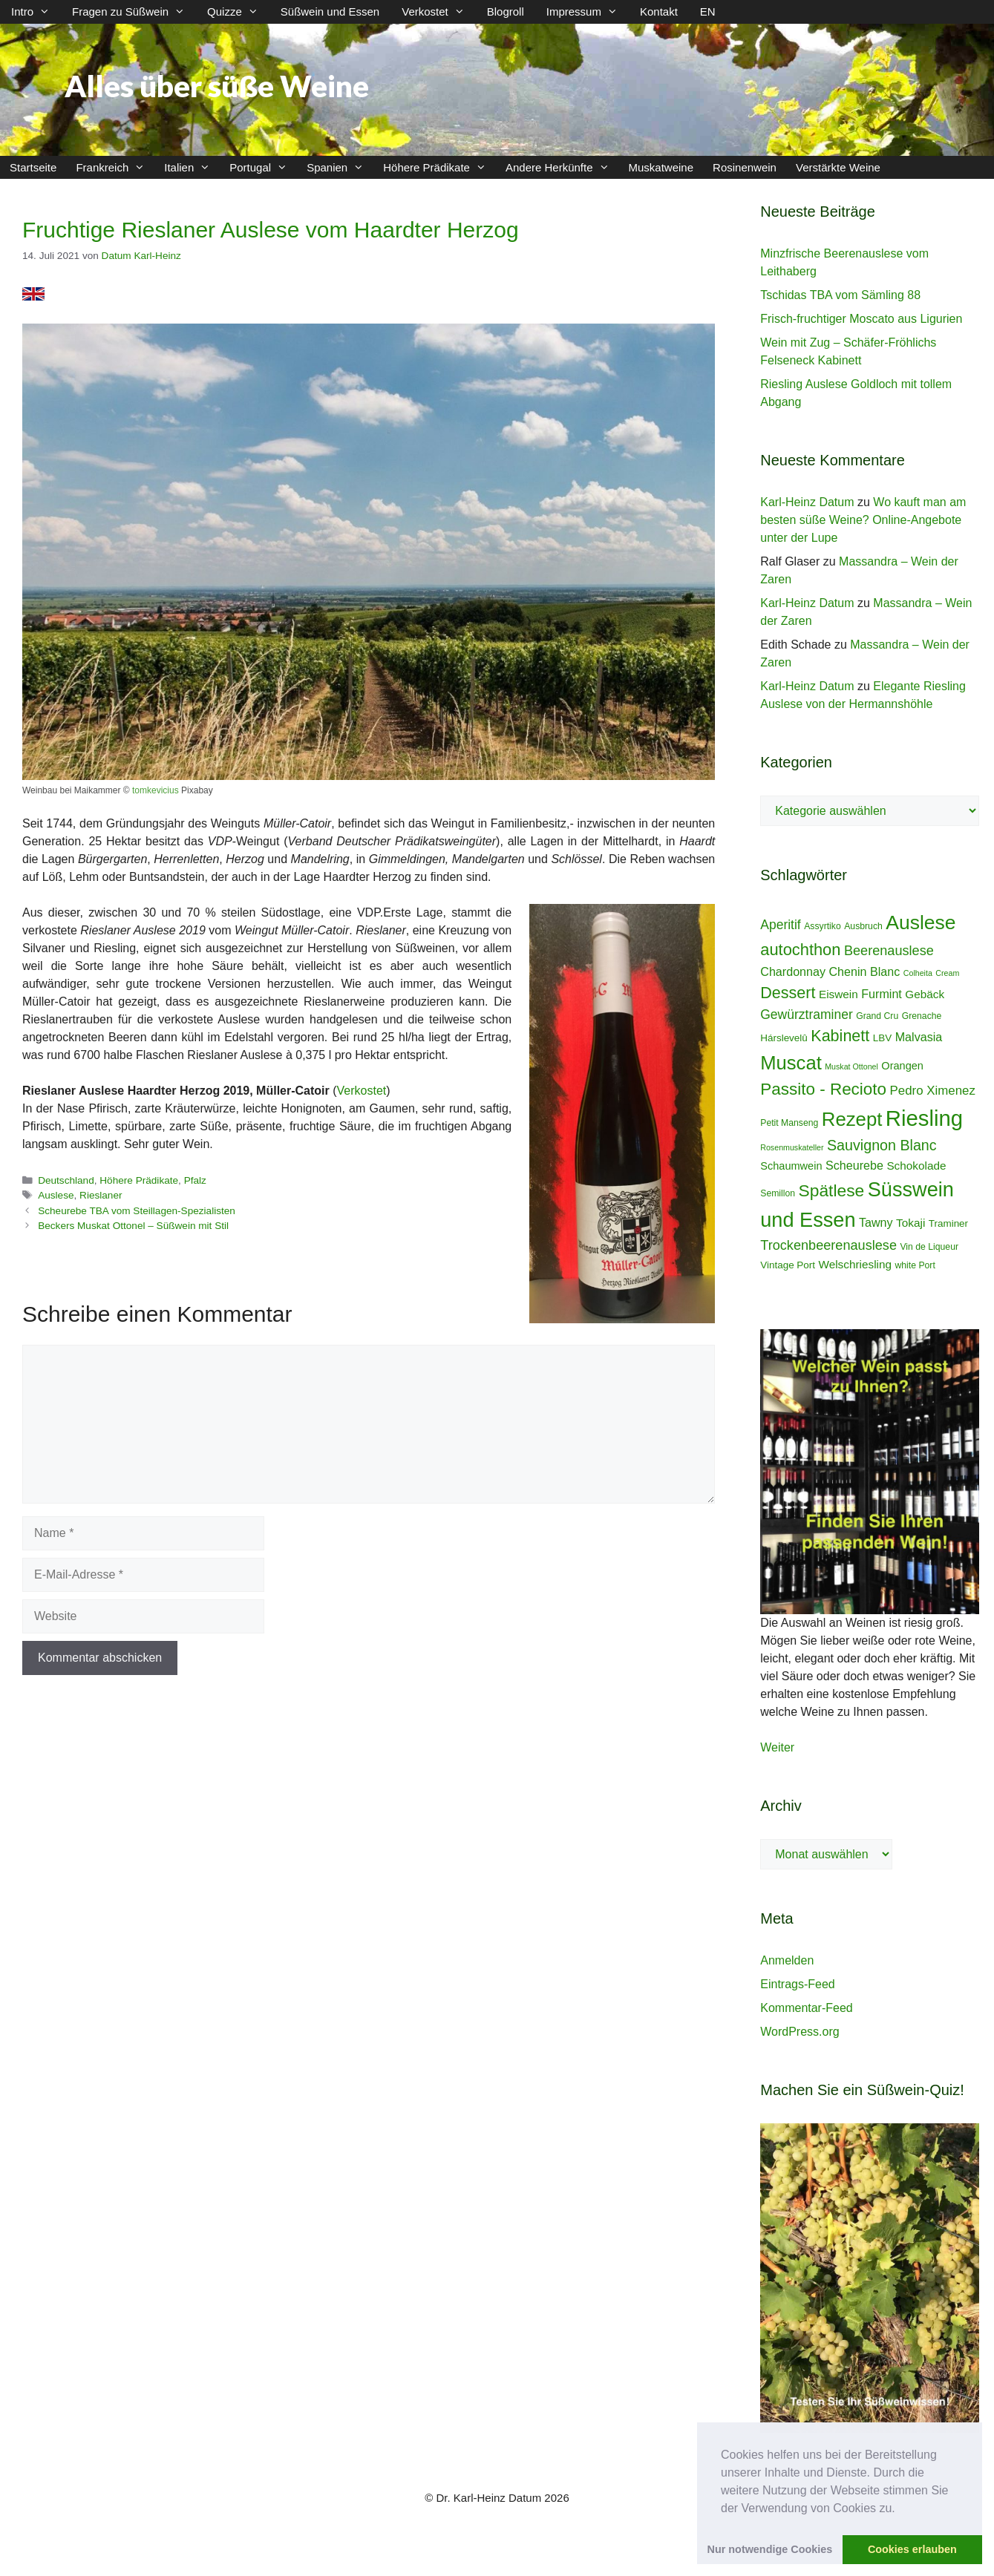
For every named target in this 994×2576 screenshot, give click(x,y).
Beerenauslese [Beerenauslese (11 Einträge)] (889, 950)
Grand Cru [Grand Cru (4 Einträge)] (877, 1016)
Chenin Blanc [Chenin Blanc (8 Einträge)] (864, 971)
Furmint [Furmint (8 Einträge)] (881, 993)
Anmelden (787, 1960)
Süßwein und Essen (330, 11)
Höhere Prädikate (439, 167)
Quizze (238, 12)
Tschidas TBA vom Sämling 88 (840, 295)
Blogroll (505, 11)
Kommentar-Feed (806, 2008)
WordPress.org (799, 2031)
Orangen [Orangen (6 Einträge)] (902, 1066)
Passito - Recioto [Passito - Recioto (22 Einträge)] (823, 1089)
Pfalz (195, 1180)
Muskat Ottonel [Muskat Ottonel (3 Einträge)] (851, 1066)
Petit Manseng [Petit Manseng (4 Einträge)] (789, 1123)
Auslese (55, 1195)
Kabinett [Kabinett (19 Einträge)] (840, 1035)
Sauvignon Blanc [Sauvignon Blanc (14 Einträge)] (882, 1145)
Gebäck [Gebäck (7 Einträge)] (924, 994)
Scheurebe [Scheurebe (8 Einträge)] (854, 1165)
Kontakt (659, 11)
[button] (900, 2509)
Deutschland (66, 1180)
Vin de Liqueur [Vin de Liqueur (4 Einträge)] (929, 1247)
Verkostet (439, 12)
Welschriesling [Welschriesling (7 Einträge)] (855, 1264)
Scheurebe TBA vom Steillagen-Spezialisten (136, 1210)
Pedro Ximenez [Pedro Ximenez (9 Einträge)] (932, 1091)
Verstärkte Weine (838, 167)
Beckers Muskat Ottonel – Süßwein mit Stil (133, 1225)
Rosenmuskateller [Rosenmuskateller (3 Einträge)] (791, 1147)
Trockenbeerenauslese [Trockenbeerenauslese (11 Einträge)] (828, 1245)
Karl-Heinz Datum (807, 502)
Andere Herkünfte (562, 167)
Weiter (777, 1747)
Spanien (340, 167)
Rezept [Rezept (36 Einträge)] (852, 1119)
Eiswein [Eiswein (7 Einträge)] (838, 994)
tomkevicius (155, 790)
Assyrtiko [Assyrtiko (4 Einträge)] (822, 926)
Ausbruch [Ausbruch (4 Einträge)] (863, 926)
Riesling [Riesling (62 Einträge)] (924, 1118)
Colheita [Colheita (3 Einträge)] (917, 973)
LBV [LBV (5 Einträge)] (882, 1037)
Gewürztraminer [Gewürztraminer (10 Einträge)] (806, 1014)
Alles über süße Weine (217, 86)
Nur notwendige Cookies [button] (770, 2549)
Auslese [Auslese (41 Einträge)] (920, 922)
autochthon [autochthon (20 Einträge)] (800, 949)
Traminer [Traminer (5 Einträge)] (948, 1223)
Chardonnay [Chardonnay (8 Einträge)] (792, 971)
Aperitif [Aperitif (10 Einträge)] (780, 924)
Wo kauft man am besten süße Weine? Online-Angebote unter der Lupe (863, 520)
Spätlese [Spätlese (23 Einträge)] (832, 1190)
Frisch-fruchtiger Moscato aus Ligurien (861, 318)
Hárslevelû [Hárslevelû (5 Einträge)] (784, 1037)
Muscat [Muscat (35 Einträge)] (791, 1062)
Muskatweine (661, 167)
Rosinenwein (744, 167)
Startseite (33, 167)
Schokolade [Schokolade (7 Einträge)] (916, 1165)
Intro (36, 12)
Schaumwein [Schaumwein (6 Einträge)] (791, 1166)
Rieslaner (100, 1195)
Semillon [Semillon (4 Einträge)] (777, 1193)
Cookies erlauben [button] (912, 2549)
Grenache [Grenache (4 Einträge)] (922, 1016)
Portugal (263, 167)
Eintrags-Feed (797, 1984)
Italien (192, 167)
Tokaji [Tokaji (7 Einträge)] (910, 1222)
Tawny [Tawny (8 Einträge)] (876, 1222)
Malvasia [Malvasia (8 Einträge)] (919, 1036)
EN (708, 11)
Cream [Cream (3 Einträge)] (947, 973)
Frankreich (115, 167)
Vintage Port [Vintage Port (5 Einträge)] (787, 1265)
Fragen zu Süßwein (134, 12)
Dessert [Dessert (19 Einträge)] (787, 992)
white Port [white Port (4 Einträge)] (915, 1265)
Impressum (587, 12)
